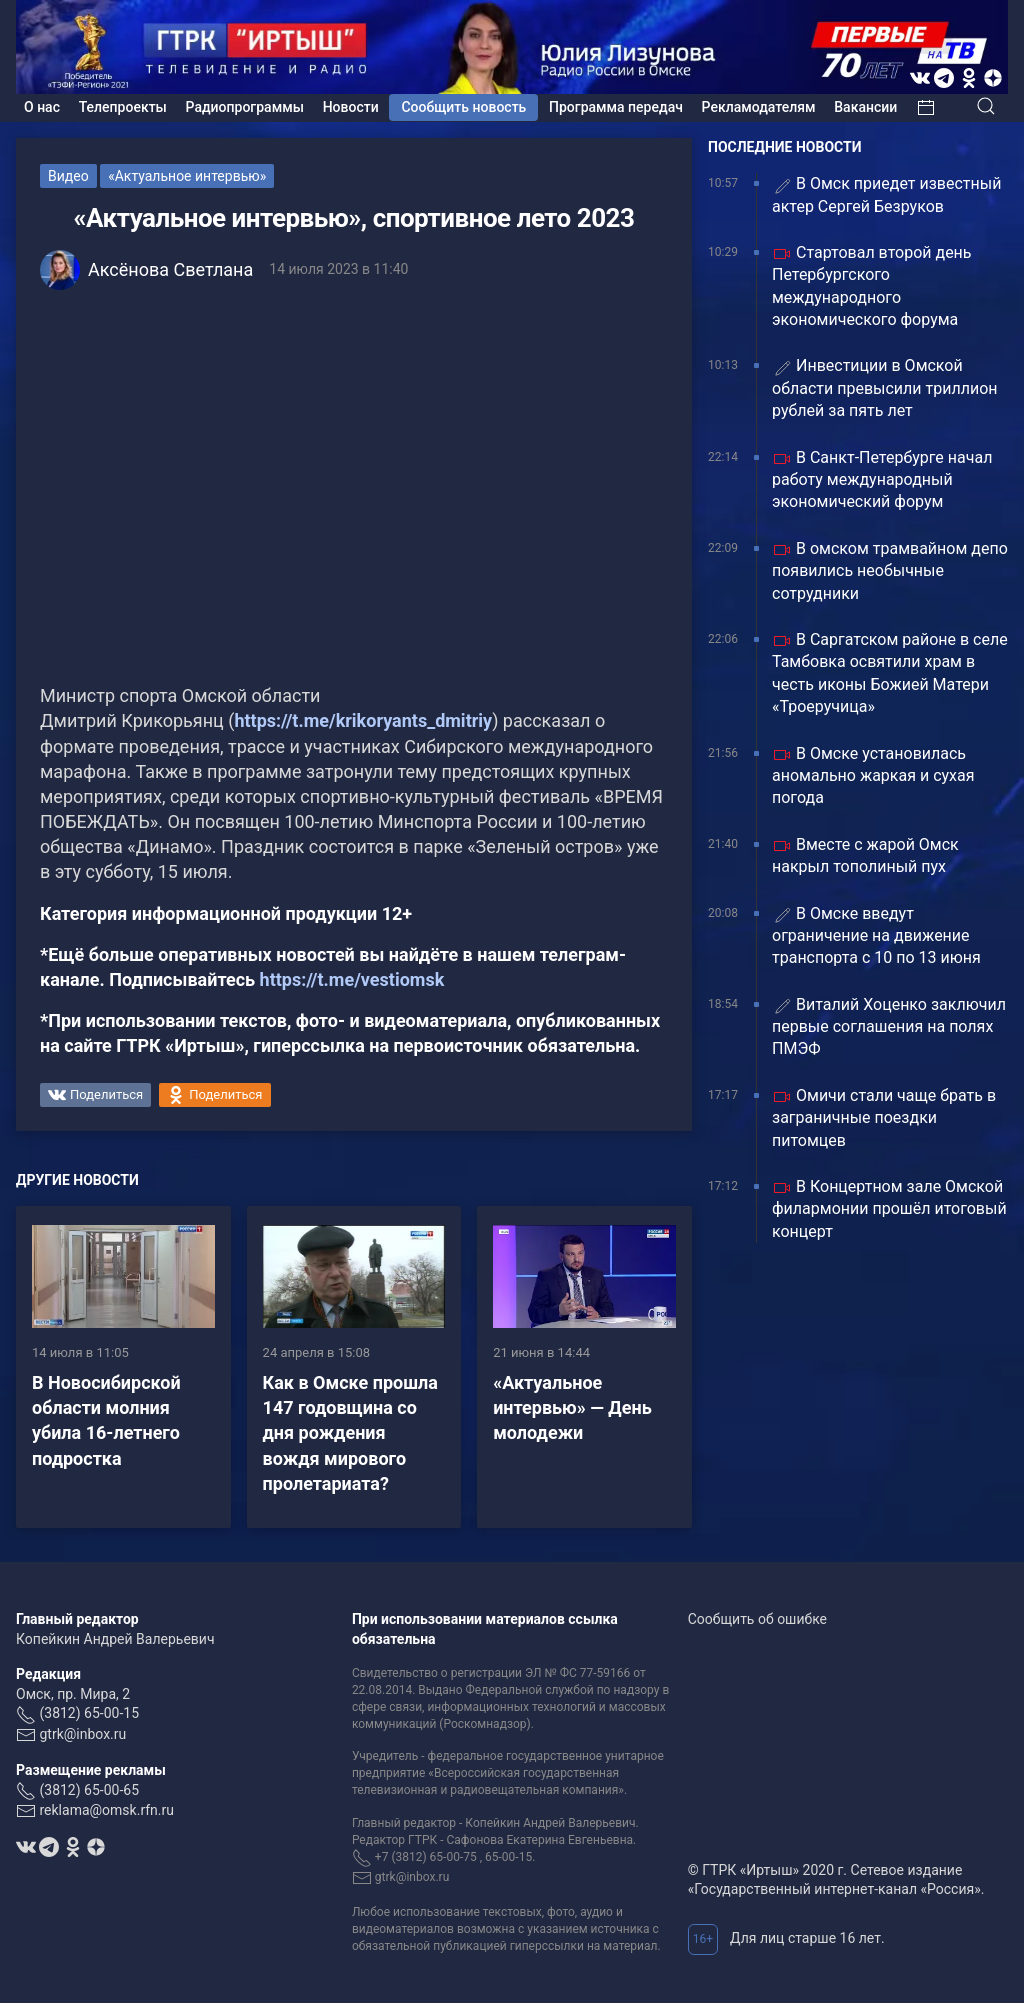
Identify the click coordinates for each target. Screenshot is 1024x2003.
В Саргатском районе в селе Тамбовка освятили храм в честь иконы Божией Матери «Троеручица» (890, 673)
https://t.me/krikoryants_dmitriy (363, 720)
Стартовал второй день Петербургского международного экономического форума (872, 286)
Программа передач (616, 107)
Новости (351, 107)
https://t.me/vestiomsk (352, 979)
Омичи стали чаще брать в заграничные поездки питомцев (884, 1118)
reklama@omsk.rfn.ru (106, 1810)
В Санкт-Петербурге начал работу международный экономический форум (882, 480)
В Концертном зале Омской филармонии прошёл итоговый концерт (889, 1209)
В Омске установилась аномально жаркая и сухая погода (873, 776)
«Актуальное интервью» (187, 176)
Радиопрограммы (245, 107)
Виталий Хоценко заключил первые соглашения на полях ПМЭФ (889, 1027)
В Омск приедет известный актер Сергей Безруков (886, 194)
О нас (42, 107)
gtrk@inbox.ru (82, 1734)
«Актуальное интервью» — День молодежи (572, 1407)
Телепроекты (123, 107)
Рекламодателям (759, 107)
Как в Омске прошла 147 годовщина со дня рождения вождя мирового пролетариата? (350, 1433)
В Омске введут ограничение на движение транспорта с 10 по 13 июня (876, 936)
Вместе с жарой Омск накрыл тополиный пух (865, 855)
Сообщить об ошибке (757, 1619)
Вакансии (865, 107)
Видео (68, 176)
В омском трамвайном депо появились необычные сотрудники (890, 571)
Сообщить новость (463, 107)
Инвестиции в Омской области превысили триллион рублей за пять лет (885, 388)
